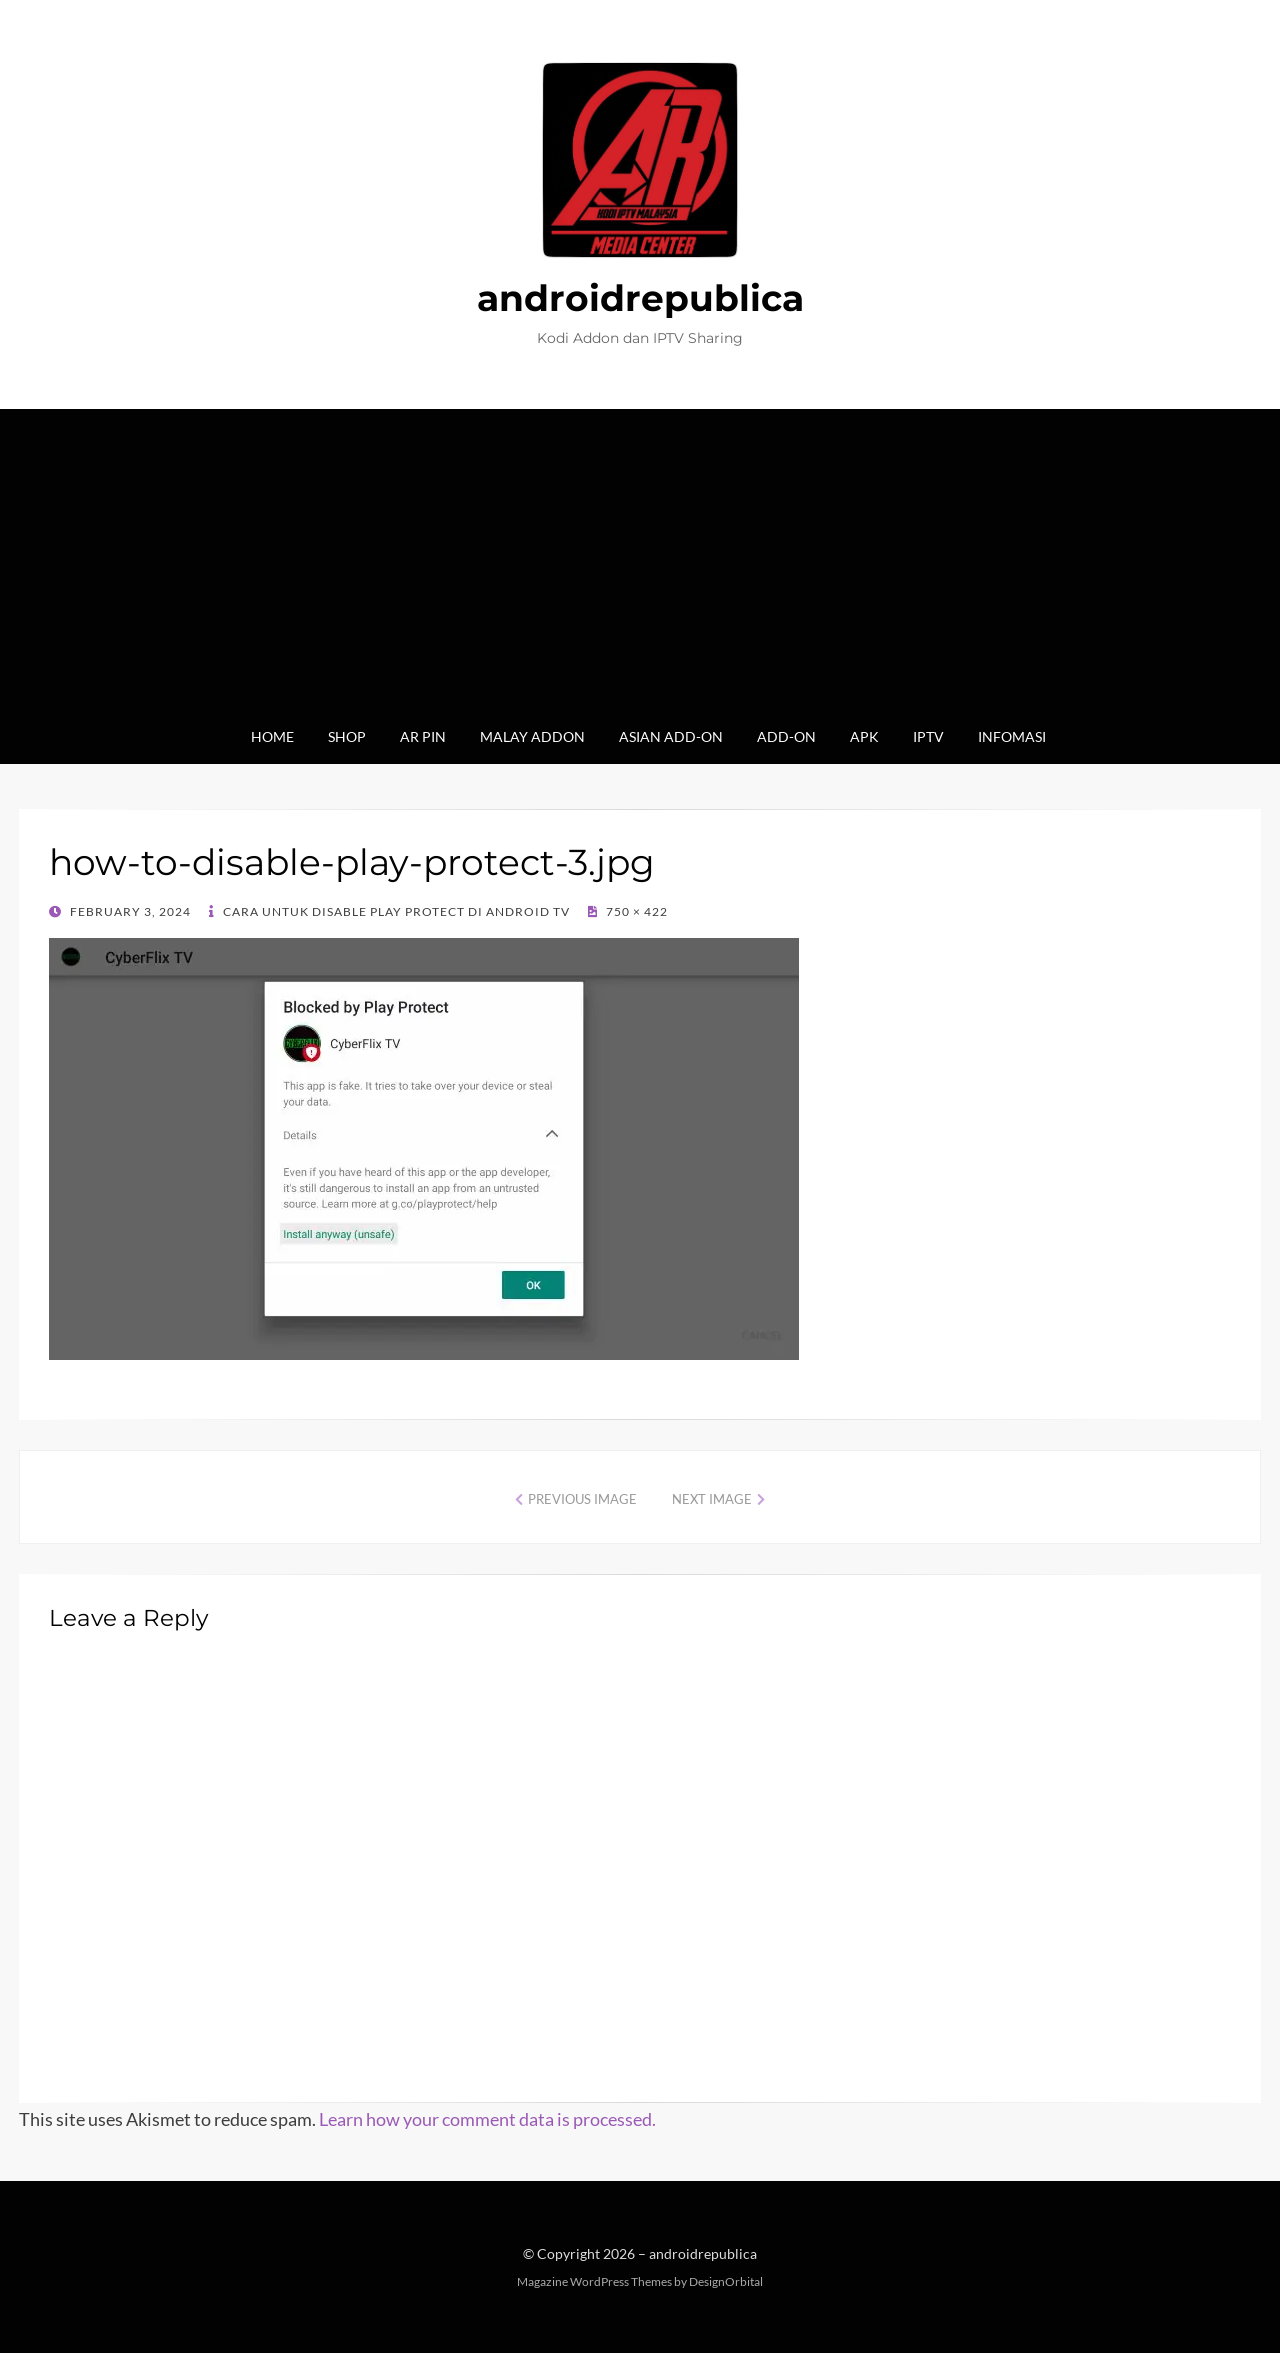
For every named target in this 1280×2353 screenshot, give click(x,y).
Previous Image (582, 1499)
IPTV (928, 736)
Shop (347, 736)
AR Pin (423, 736)
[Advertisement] (640, 574)
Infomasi (1012, 736)
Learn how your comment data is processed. (487, 2119)
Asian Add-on (671, 736)
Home (272, 736)
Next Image (712, 1499)
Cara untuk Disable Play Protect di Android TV (395, 911)
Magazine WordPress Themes (594, 2281)
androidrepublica (640, 298)
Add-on (786, 736)
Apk (864, 736)
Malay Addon (532, 736)
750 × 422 (635, 911)
